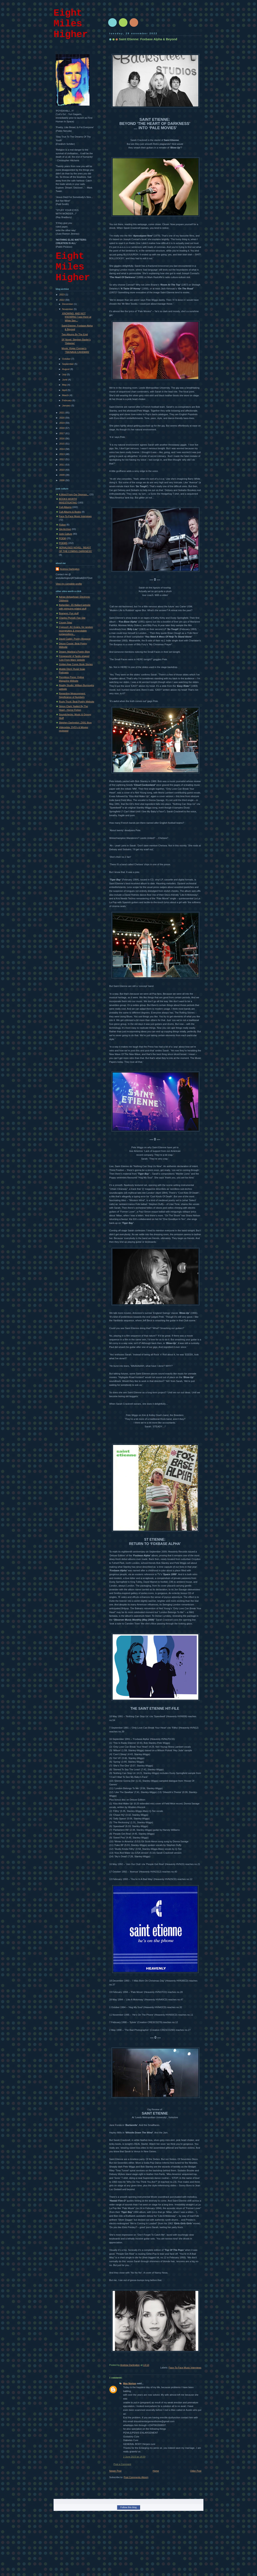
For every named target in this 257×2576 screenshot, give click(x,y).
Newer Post (115, 2471)
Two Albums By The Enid (75, 334)
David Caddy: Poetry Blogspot (74, 639)
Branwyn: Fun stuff (69, 613)
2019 (62, 423)
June (65, 379)
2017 (62, 433)
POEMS (63, 543)
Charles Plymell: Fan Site (72, 618)
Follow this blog (128, 2507)
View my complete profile (69, 583)
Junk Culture (65, 534)
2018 (62, 428)
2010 (62, 469)
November (68, 309)
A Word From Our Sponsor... (74, 494)
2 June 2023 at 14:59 (134, 2456)
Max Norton (129, 2383)
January (66, 405)
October (66, 359)
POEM (62, 538)
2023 (62, 294)
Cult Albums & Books (70, 511)
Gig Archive (65, 529)
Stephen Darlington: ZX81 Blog (75, 722)
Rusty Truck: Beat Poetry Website (76, 701)
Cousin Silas (65, 622)
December (68, 304)
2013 (62, 454)
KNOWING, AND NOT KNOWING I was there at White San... (76, 317)
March (65, 395)
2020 (62, 417)
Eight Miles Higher (71, 24)
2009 (62, 475)
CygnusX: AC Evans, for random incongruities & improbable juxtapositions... (76, 630)
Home (156, 2471)
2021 (62, 412)
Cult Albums (65, 507)
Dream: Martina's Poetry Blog (74, 651)
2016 (62, 438)
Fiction (62, 524)
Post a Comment (122, 2464)
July (64, 374)
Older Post (195, 2471)
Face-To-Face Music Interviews (185, 2367)
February (67, 400)
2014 (62, 449)
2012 (62, 459)
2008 (62, 480)
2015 (62, 443)
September (68, 364)
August (66, 369)
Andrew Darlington (69, 569)
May (64, 384)
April (64, 390)
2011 (62, 464)
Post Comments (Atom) (136, 2477)
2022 (62, 300)
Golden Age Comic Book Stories (76, 664)
